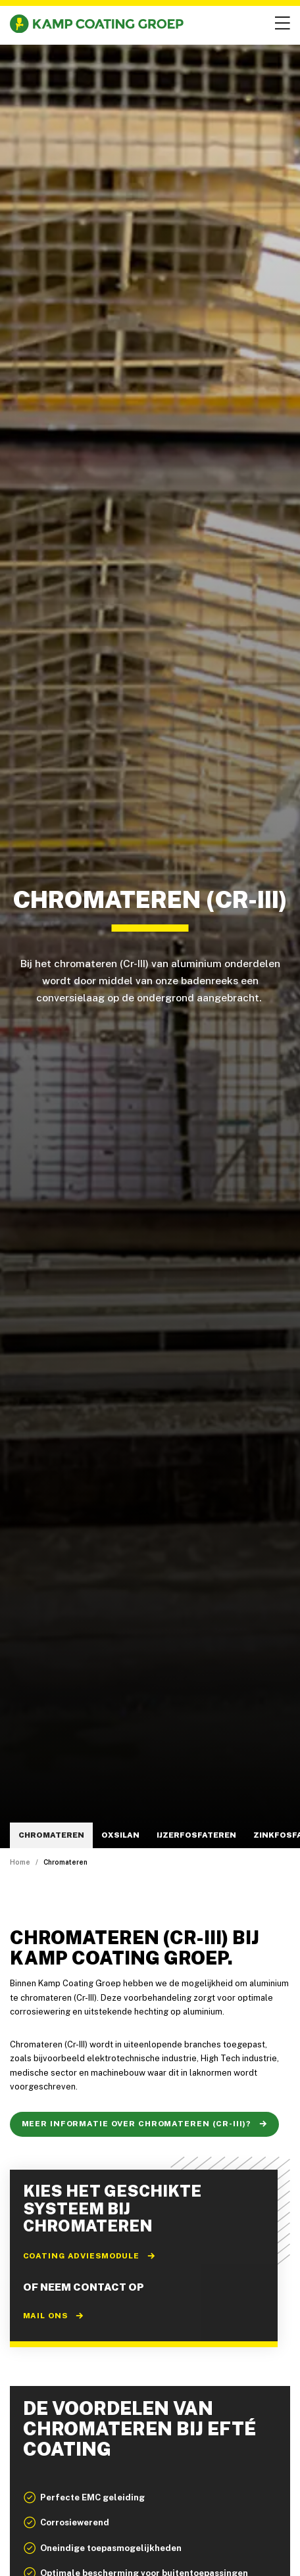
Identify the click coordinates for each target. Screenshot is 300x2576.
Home (20, 1862)
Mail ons (53, 2315)
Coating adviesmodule (90, 2255)
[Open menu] (281, 23)
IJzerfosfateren (196, 1835)
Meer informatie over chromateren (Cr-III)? (145, 2123)
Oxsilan (120, 1835)
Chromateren (51, 1835)
